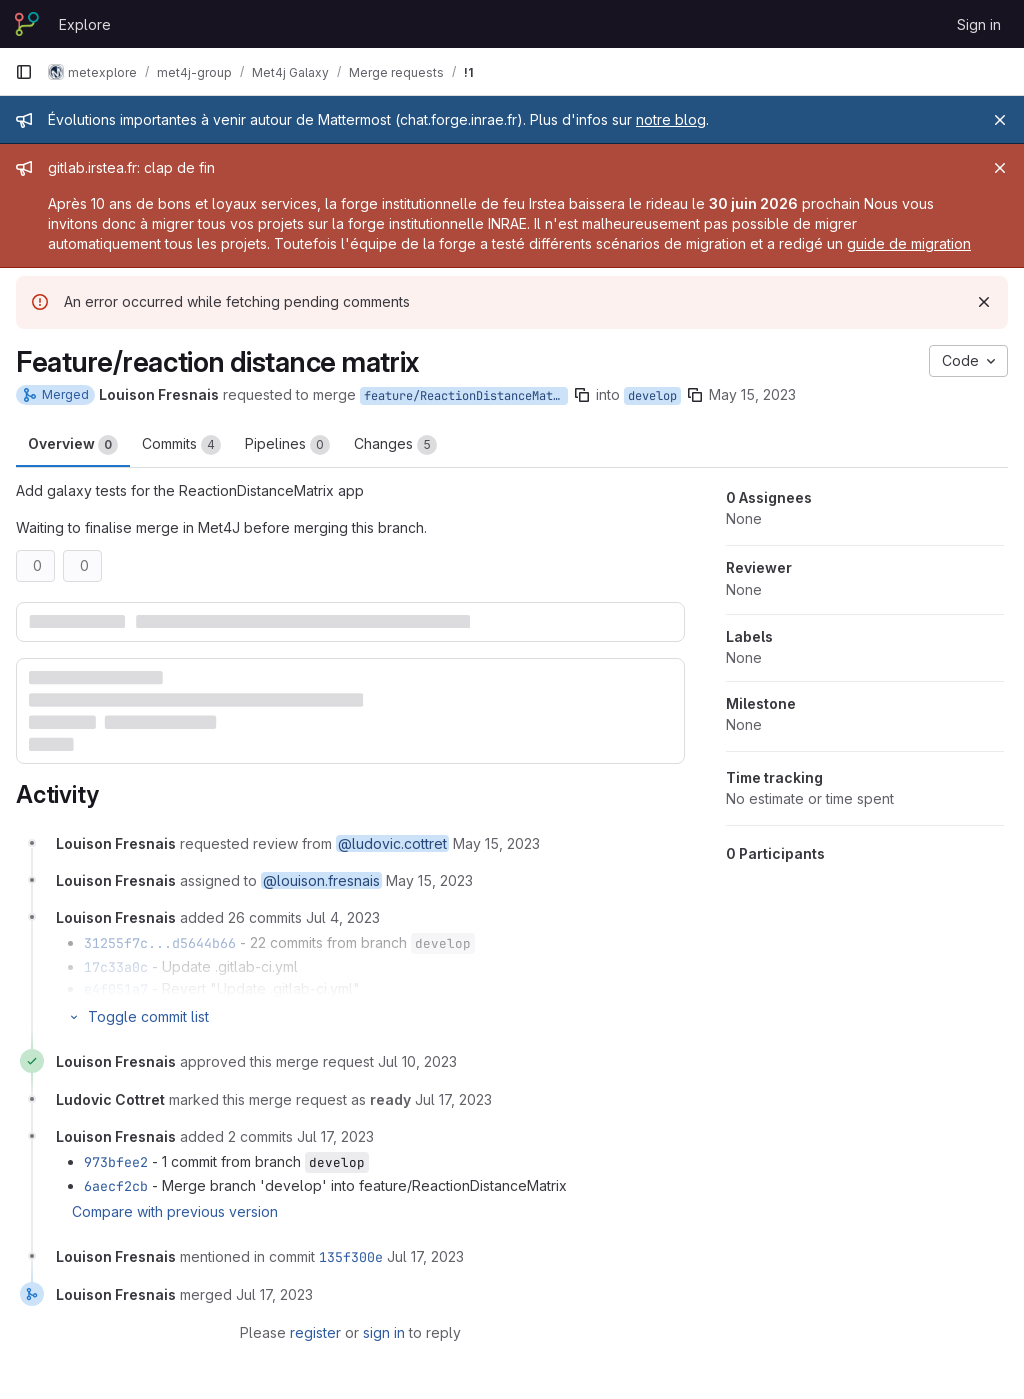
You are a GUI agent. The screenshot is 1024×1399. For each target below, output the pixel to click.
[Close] (1000, 120)
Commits (181, 445)
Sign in (979, 24)
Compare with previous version (175, 1211)
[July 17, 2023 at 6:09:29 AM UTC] (453, 1099)
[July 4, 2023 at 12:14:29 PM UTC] (343, 917)
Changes (395, 445)
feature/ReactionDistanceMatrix (466, 396)
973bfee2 (116, 1162)
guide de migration (909, 243)
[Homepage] (27, 24)
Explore (85, 24)
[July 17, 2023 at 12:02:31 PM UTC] (425, 1256)
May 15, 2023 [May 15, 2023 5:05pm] (752, 394)
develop (652, 396)
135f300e (351, 1257)
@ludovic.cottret (392, 843)
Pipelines (287, 445)
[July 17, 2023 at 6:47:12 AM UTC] (335, 1136)
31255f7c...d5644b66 (160, 943)
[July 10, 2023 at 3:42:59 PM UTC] (417, 1061)
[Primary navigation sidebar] (24, 72)
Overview (73, 445)
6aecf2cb (116, 1186)
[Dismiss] (984, 302)
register (315, 1332)
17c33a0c (116, 967)
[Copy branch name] (582, 395)
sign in (384, 1332)
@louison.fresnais (321, 880)
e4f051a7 (116, 989)
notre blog (671, 119)
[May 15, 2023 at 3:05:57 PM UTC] (496, 843)
